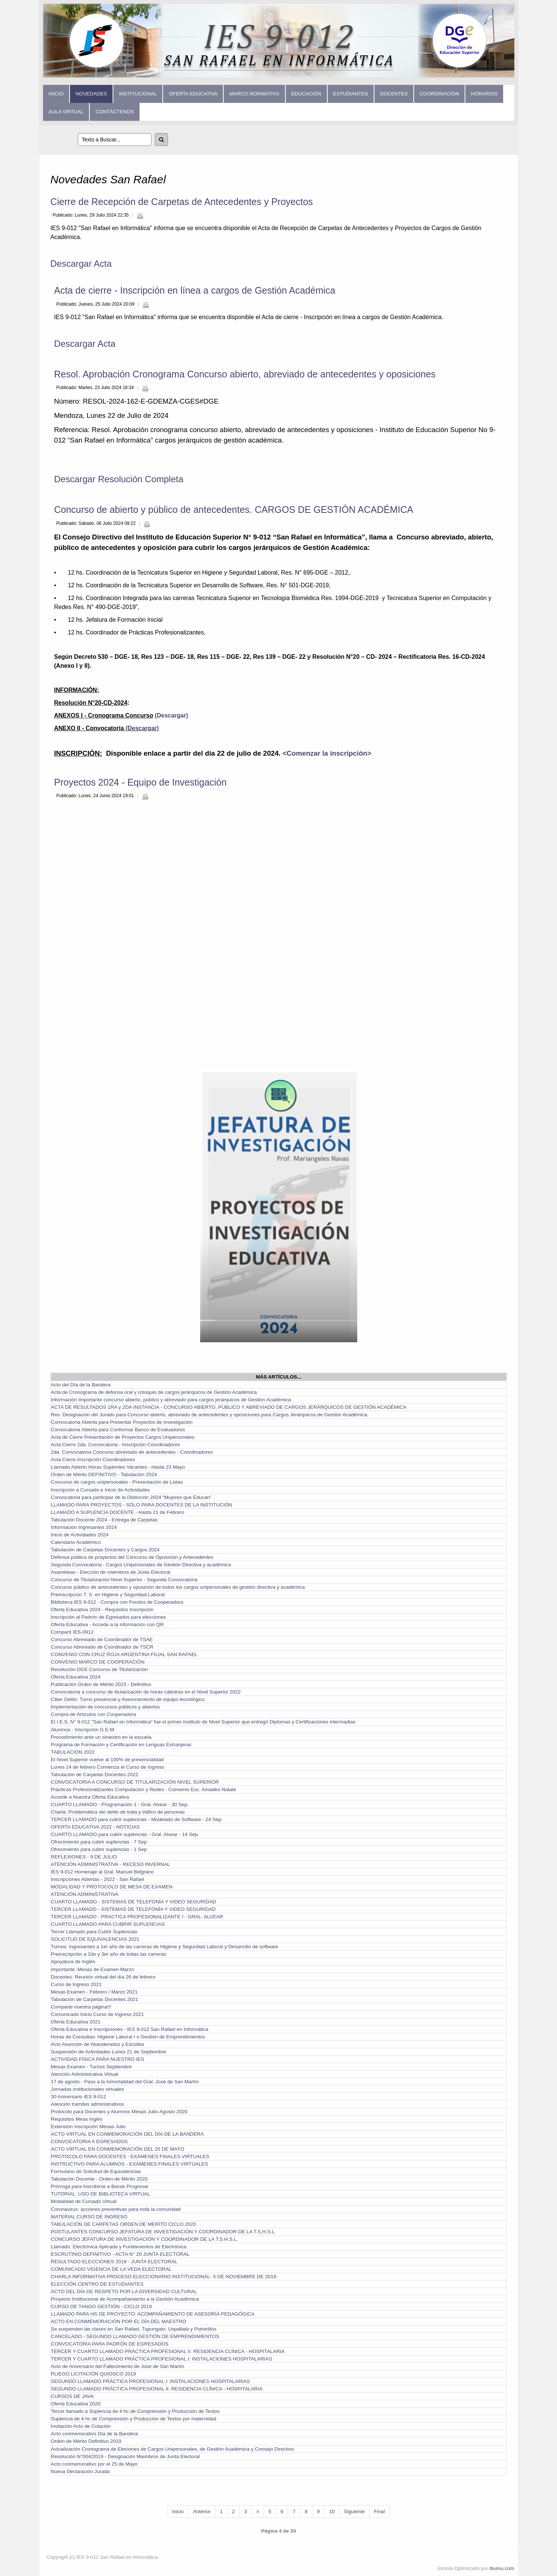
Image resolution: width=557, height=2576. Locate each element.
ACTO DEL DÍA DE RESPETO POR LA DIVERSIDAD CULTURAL (124, 2291)
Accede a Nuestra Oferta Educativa (90, 1797)
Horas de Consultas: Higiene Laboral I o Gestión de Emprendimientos (128, 2037)
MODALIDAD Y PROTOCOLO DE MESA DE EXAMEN (111, 1887)
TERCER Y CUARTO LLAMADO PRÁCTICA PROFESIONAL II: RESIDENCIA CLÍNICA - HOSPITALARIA (168, 2351)
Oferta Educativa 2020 (76, 2404)
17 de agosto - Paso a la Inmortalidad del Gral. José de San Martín (125, 2081)
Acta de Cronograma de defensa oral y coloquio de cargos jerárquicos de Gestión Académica (154, 1392)
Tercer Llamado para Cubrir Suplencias (94, 1931)
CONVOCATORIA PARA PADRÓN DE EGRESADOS (110, 2344)
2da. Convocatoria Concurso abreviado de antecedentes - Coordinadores (132, 1452)
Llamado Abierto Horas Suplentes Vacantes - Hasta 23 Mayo (118, 1467)
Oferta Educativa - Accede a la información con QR (107, 1624)
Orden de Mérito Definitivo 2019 (86, 2441)
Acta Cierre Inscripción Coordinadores (93, 1459)
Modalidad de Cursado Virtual (83, 2201)
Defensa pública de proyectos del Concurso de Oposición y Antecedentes (132, 1557)
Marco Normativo (254, 94)
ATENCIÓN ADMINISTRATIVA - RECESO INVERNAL (110, 1864)
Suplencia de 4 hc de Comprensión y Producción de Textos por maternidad (133, 2418)
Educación (306, 94)
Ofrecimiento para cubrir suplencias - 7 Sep (99, 1842)
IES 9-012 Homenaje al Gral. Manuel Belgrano (102, 1872)
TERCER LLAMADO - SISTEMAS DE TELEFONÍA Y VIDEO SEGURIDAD (133, 1909)
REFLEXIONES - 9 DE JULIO (84, 1857)
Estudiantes (350, 94)
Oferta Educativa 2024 (76, 1677)
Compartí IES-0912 (72, 1632)
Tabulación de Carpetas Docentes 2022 (94, 1774)
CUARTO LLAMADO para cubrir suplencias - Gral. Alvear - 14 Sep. (125, 1834)
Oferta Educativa (193, 94)
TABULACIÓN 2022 (73, 1752)
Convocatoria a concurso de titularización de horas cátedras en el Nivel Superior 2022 (146, 1692)
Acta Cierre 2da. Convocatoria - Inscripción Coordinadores (115, 1444)
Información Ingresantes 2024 (84, 1527)
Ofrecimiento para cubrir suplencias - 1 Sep (99, 1849)
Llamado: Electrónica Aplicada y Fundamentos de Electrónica (118, 2246)
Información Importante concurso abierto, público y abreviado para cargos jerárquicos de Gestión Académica (171, 1399)
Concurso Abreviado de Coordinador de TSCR (102, 1647)
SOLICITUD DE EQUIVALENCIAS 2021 (95, 1939)
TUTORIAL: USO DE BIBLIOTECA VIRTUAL (100, 2194)
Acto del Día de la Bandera (80, 1385)
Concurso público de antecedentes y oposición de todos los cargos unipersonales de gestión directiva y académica (178, 1587)
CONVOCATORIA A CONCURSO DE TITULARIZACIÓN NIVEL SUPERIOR (135, 1782)
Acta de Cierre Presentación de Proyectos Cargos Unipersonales (123, 1437)
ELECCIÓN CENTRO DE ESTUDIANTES (97, 2284)
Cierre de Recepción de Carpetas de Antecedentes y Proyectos (182, 201)
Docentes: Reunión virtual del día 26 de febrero (103, 1977)
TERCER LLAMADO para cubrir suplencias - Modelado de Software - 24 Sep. (137, 1819)
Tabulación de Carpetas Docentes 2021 (94, 1999)
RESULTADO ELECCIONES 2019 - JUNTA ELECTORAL (114, 2261)
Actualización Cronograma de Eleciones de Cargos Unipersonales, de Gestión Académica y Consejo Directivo (172, 2449)
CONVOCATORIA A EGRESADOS (89, 2141)
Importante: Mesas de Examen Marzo (92, 1969)
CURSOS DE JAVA (72, 2396)
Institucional (138, 94)
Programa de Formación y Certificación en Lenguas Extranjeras (121, 1744)
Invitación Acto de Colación (81, 2426)
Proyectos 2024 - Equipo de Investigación (140, 782)
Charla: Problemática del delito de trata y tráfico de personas (118, 1812)
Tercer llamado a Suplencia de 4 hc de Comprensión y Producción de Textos (135, 2411)
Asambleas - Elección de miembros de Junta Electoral (110, 1572)
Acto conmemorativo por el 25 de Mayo (94, 2464)
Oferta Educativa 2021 (76, 2022)
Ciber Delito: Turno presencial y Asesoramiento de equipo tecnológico (128, 1699)
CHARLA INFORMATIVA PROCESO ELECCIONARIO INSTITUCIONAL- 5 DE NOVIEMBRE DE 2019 (163, 2276)
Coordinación (439, 94)
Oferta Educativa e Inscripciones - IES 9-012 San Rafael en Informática (129, 2029)
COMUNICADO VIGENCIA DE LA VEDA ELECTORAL (111, 2269)
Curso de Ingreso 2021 (76, 1984)
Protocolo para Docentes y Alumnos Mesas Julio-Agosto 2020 (119, 2111)
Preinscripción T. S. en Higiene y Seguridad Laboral (108, 1594)
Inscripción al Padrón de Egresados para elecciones (108, 1617)
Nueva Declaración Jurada (80, 2471)
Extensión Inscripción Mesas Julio (88, 2126)
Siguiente (354, 2511)
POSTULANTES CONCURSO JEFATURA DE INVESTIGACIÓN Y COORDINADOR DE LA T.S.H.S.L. (163, 2231)
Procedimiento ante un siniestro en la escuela (101, 1737)
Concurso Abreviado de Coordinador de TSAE (102, 1639)
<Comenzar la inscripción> (326, 753)
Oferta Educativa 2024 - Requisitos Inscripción (102, 1609)
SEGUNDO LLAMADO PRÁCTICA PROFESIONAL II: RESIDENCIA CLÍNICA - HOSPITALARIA (157, 2389)
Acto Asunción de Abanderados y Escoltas (97, 2044)
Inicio (56, 94)
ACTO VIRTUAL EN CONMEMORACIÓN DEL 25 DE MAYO (117, 2149)
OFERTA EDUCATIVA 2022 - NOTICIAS (95, 1827)
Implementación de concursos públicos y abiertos (105, 1707)
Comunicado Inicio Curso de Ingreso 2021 (97, 2014)
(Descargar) (170, 715)
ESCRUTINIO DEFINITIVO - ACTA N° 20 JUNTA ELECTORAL (120, 2254)
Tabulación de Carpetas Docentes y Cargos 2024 (105, 1549)
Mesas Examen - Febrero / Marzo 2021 (94, 1992)
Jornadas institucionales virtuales (87, 2089)
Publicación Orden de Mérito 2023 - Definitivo (101, 1684)
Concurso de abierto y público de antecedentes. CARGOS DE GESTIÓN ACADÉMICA (233, 509)
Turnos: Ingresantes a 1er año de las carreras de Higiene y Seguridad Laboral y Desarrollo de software (164, 1946)
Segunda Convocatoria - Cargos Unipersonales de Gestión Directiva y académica (141, 1564)
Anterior (202, 2511)
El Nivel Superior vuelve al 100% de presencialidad (107, 1759)
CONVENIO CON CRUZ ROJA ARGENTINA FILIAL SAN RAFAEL (124, 1654)
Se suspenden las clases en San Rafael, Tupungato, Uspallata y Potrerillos (133, 2329)
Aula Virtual (66, 111)
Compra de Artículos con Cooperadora (93, 1714)
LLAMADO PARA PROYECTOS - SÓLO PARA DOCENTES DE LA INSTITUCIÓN (141, 1505)
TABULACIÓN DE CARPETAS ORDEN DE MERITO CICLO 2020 (123, 2224)
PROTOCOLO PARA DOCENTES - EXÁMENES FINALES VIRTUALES (130, 2156)
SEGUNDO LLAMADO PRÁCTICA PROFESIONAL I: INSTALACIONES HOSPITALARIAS (150, 2381)
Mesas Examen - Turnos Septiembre (91, 2066)
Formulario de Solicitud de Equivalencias (96, 2171)
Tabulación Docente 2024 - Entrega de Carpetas (104, 1520)
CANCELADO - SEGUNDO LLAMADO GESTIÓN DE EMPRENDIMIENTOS (135, 2336)
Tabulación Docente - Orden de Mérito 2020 (99, 2179)
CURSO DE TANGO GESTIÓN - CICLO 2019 (101, 2306)
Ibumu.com (502, 2568)
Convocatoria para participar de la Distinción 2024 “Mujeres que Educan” (131, 1497)
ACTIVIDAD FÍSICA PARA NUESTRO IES (97, 2059)
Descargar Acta (81, 263)
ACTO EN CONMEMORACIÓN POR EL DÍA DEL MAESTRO (118, 2321)
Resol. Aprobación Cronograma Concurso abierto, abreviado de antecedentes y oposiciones (245, 374)
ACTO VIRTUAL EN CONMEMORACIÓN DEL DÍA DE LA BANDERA (127, 2134)
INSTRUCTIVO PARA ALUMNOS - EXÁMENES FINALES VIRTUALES (129, 2164)
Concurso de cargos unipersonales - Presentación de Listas (117, 1482)
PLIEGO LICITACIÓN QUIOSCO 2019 (93, 2374)
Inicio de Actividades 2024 (79, 1535)
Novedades (91, 94)
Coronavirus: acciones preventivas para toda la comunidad (116, 2209)
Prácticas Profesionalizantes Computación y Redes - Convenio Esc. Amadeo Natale (143, 1789)
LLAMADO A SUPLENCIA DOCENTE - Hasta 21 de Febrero (117, 1512)
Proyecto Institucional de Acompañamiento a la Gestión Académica (125, 2299)
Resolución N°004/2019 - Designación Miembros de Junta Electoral (125, 2456)
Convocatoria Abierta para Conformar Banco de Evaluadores (118, 1429)
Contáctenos (114, 111)
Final (379, 2511)
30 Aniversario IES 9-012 (78, 2096)
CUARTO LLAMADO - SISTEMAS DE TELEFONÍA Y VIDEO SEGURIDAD (133, 1902)
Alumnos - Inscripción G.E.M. (83, 1729)
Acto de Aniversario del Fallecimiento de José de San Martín (117, 2366)
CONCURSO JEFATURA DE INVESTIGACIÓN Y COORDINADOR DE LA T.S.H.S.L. (144, 2239)
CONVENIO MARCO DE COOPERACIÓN (97, 1662)
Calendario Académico (76, 1542)
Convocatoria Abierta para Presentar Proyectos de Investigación (122, 1422)
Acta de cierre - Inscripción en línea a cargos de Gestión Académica (195, 290)
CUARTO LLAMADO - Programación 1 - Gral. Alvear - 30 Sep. (120, 1804)
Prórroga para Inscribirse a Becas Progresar (100, 2186)
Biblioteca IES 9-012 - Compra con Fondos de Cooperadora (117, 1602)
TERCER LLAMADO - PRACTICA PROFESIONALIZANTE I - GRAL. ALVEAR (137, 1916)
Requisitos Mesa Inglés (76, 2119)
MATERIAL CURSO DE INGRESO (89, 2216)
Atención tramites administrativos (87, 2104)
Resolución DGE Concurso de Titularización (99, 1669)
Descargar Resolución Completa (119, 479)
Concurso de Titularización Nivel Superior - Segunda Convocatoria (124, 1579)
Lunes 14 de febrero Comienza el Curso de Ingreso (107, 1767)
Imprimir (140, 216)
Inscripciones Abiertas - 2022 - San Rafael (97, 1879)
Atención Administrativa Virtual (84, 2074)
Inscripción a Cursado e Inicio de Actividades (100, 1490)
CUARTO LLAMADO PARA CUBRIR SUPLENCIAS (108, 1924)
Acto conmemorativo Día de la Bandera (94, 2433)
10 (332, 2511)
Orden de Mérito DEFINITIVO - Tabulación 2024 (104, 1474)
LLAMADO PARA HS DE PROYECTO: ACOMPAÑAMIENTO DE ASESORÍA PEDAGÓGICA (152, 2314)
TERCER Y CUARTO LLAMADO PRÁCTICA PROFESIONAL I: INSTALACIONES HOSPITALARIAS (161, 2359)
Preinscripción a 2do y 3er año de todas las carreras (108, 1954)
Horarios (484, 94)
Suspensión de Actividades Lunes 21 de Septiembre (108, 2052)
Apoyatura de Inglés (73, 1961)
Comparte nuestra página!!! (81, 2007)
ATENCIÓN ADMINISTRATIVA (85, 1894)
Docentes (394, 94)
